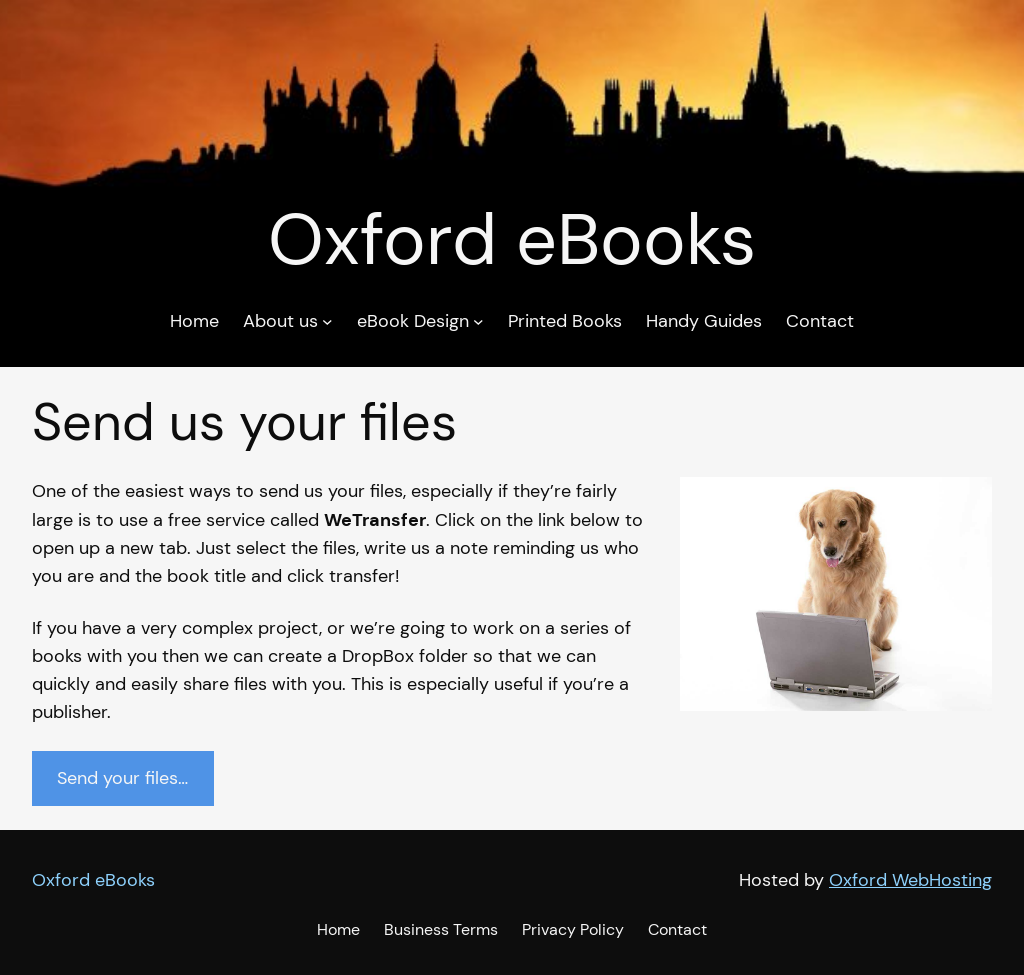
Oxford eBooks (93, 880)
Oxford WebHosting (910, 880)
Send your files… (122, 778)
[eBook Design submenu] (478, 321)
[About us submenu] (327, 321)
